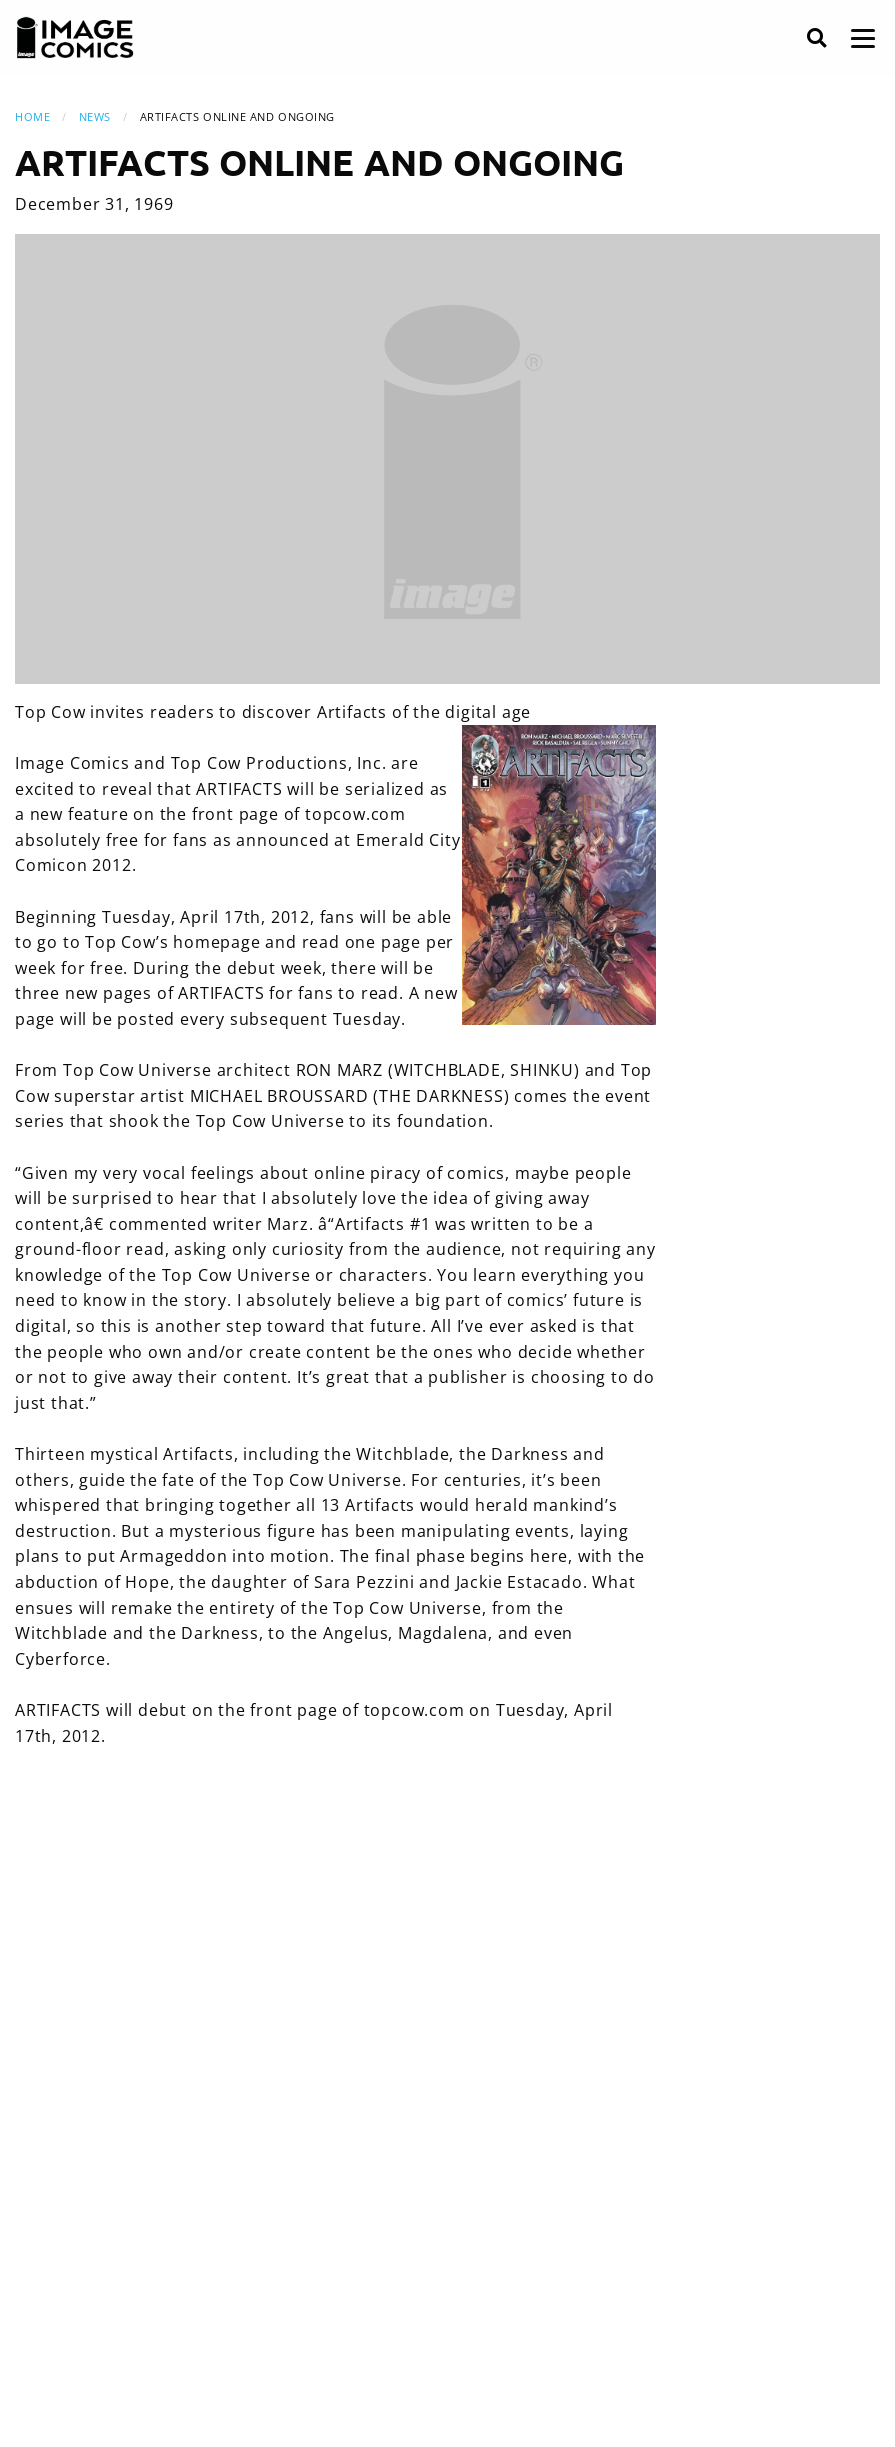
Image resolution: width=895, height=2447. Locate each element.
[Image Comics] (75, 38)
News (95, 116)
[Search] (816, 38)
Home (32, 116)
